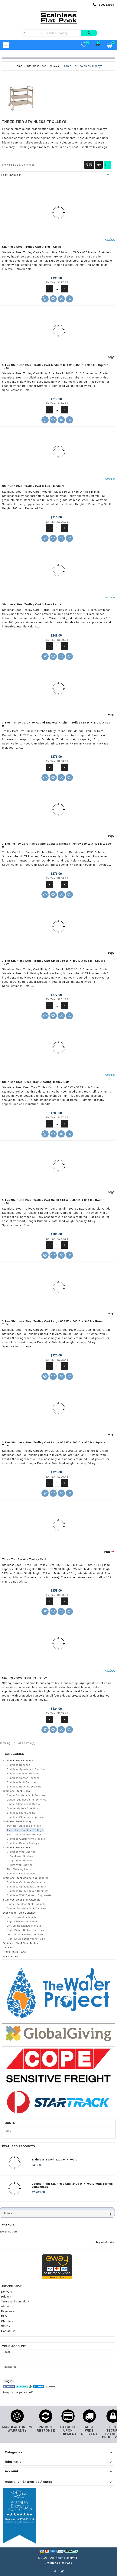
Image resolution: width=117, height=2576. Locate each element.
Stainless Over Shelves (21, 1873)
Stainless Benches (18, 1764)
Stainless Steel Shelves (18, 1847)
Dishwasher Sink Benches (19, 1912)
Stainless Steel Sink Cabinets (22, 1899)
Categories (14, 1753)
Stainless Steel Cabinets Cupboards (26, 1878)
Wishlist (9, 2224)
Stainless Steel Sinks (16, 1791)
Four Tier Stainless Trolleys (24, 1834)
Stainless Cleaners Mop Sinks (26, 1817)
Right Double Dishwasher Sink (26, 1938)
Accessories (10, 1956)
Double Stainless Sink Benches (26, 1799)
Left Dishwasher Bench (21, 1917)
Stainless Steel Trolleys (18, 1821)
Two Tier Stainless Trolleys (24, 1825)
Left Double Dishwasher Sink (25, 1934)
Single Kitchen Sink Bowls (23, 1804)
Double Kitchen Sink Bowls (24, 1808)
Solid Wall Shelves (21, 1856)
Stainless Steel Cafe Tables (20, 1943)
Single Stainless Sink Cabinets (26, 1904)
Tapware (8, 1947)
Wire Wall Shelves (21, 1864)
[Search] (62, 33)
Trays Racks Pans (14, 1951)
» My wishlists (104, 2242)
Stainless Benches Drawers (24, 1786)
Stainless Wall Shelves (21, 1851)
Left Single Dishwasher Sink (24, 1925)
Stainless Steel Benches (18, 1760)
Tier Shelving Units (19, 1869)
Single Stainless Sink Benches (26, 1795)
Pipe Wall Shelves (21, 1860)
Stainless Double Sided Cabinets (27, 1891)
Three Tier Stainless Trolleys (25, 1830)
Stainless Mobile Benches (23, 1773)
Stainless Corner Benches (23, 1778)
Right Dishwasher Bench (22, 1921)
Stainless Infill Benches (22, 1782)
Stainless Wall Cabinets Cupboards (29, 1895)
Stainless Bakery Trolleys (23, 1843)
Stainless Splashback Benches (26, 1769)
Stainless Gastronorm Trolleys (26, 1838)
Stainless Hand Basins (21, 1812)
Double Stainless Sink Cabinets (27, 1908)
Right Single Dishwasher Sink (25, 1930)
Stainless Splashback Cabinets (26, 1886)
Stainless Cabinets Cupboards (26, 1882)
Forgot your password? (18, 2392)
